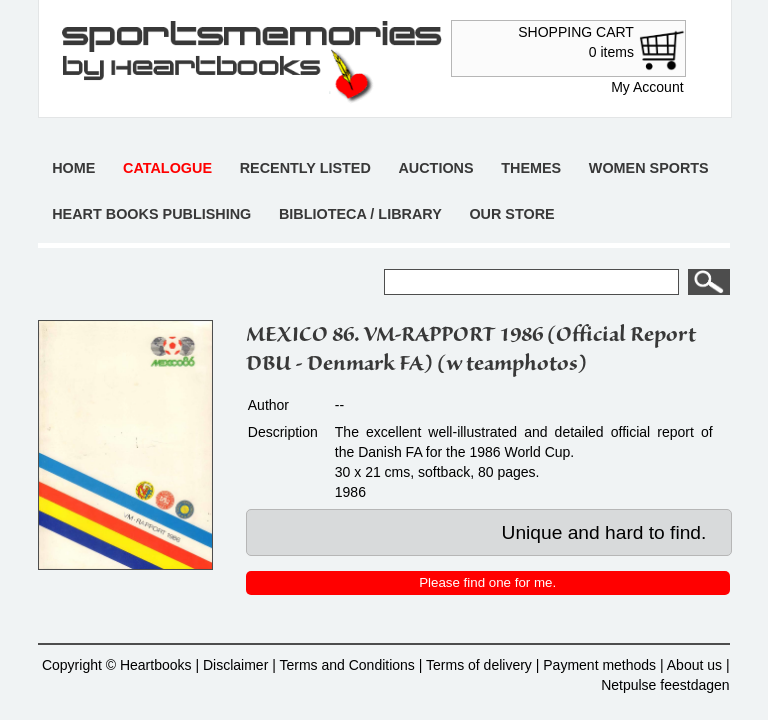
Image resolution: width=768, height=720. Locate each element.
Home (73, 168)
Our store (511, 214)
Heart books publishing (151, 214)
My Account (647, 87)
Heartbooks (156, 665)
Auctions (435, 168)
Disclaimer (235, 665)
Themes (531, 168)
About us (694, 665)
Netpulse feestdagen (665, 685)
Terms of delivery (479, 665)
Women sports (649, 168)
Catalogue (167, 168)
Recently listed (305, 168)
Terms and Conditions (346, 665)
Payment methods (599, 665)
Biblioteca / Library (360, 214)
